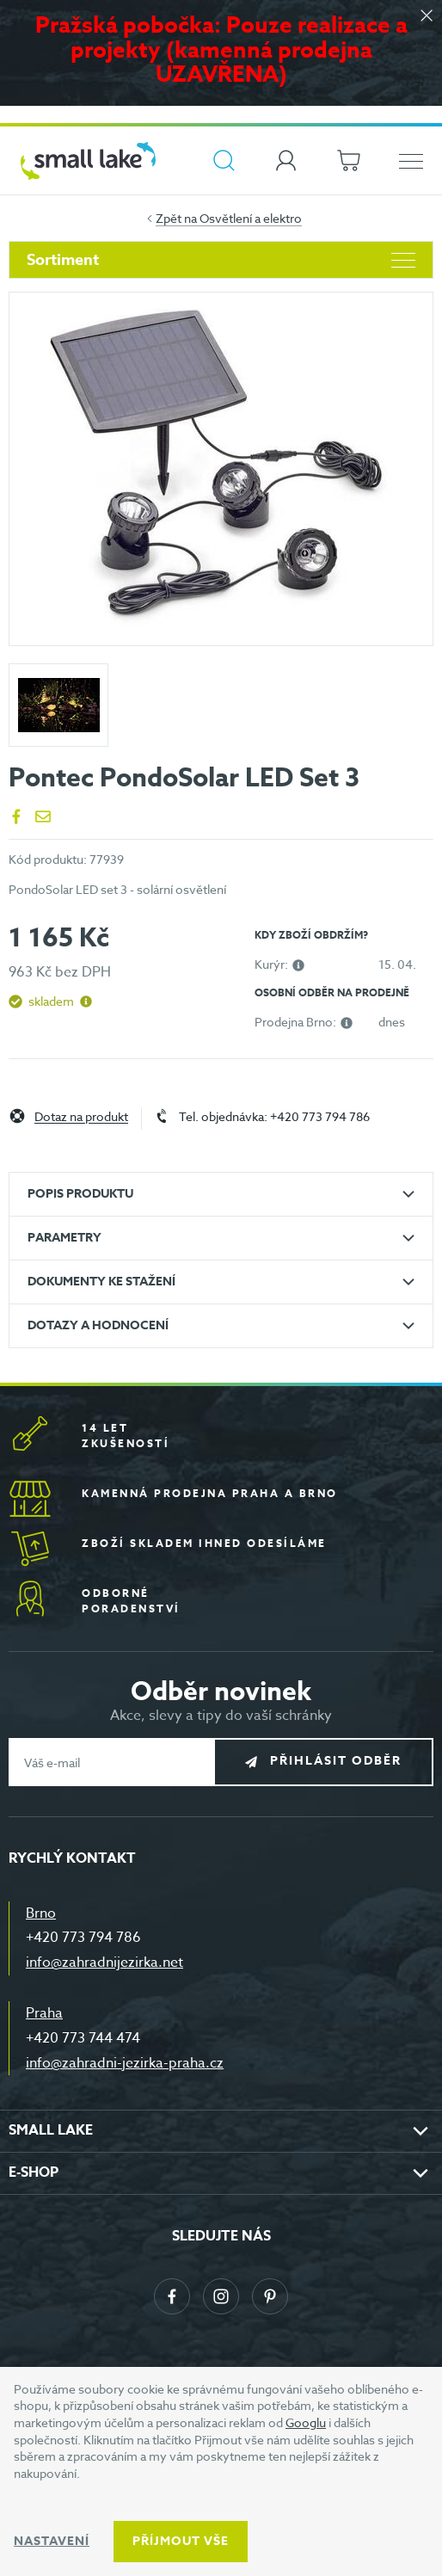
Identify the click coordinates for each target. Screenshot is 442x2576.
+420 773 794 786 (83, 1937)
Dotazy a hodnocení (98, 1325)
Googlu (305, 2422)
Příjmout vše (180, 2541)
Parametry (64, 1238)
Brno (41, 1913)
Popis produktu (80, 1194)
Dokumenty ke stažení (101, 1282)
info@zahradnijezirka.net (104, 1962)
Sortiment (221, 260)
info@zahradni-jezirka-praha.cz (125, 2063)
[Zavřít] (426, 17)
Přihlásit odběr (336, 1762)
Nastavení (51, 2541)
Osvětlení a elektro (251, 218)
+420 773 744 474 (83, 2038)
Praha (44, 2013)
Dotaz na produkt (81, 1117)
